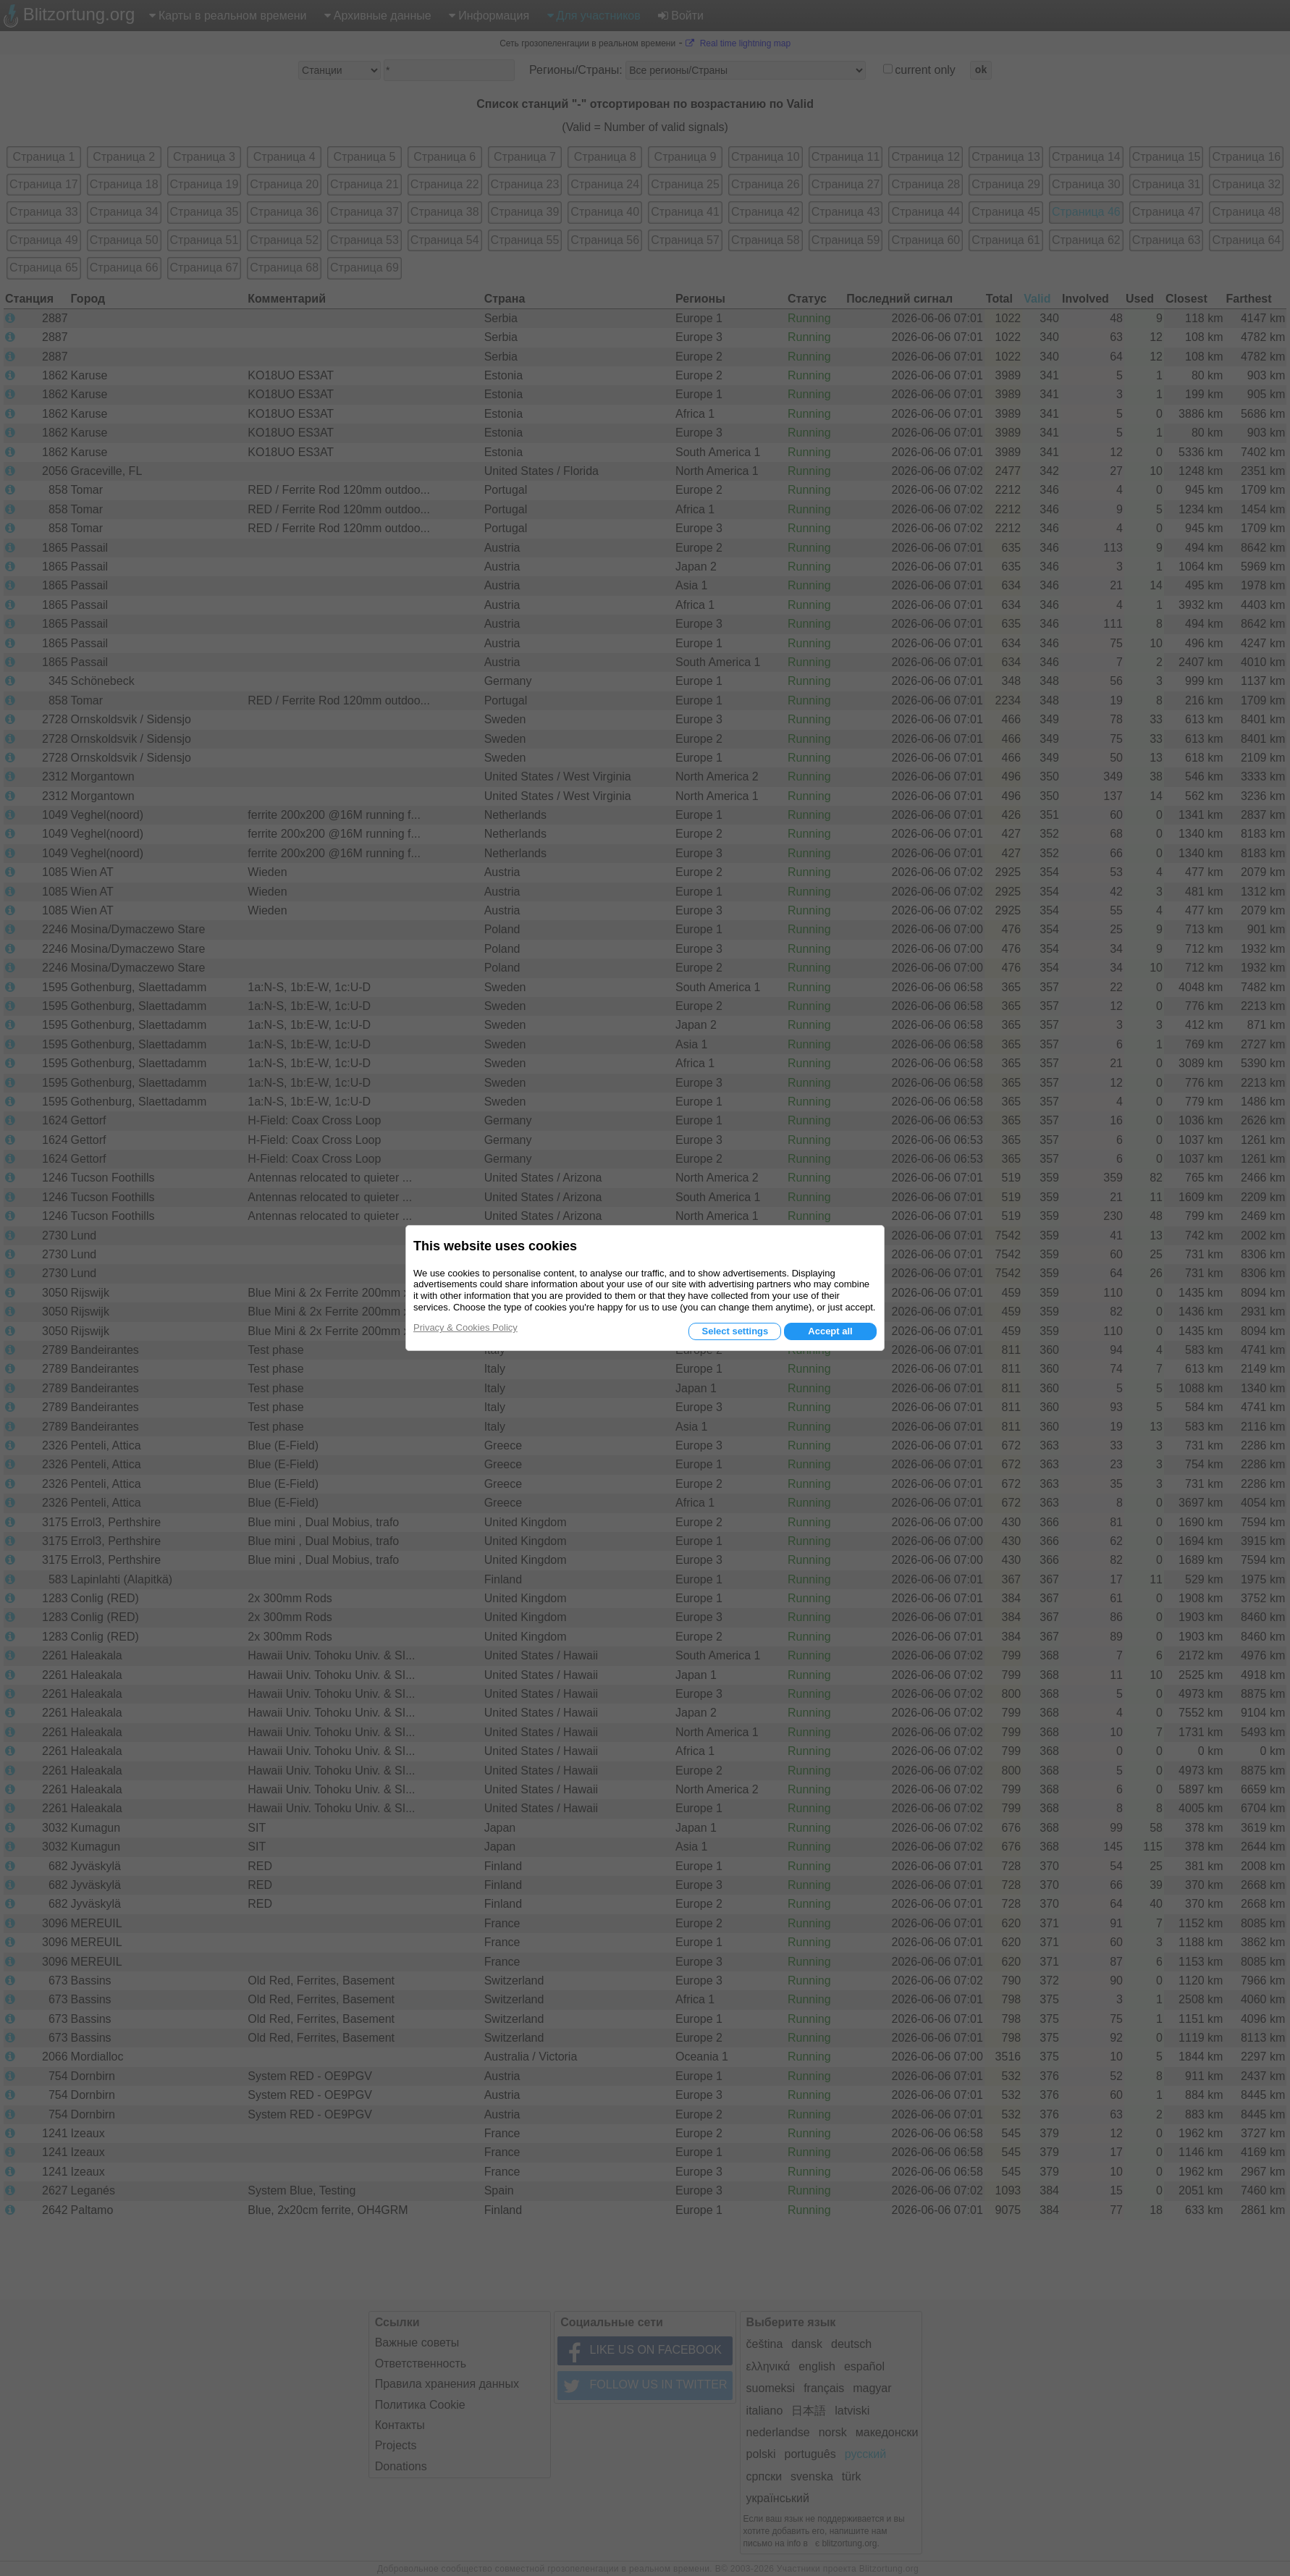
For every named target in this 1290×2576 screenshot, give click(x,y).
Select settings (734, 1331)
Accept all (830, 1331)
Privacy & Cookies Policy (465, 1327)
